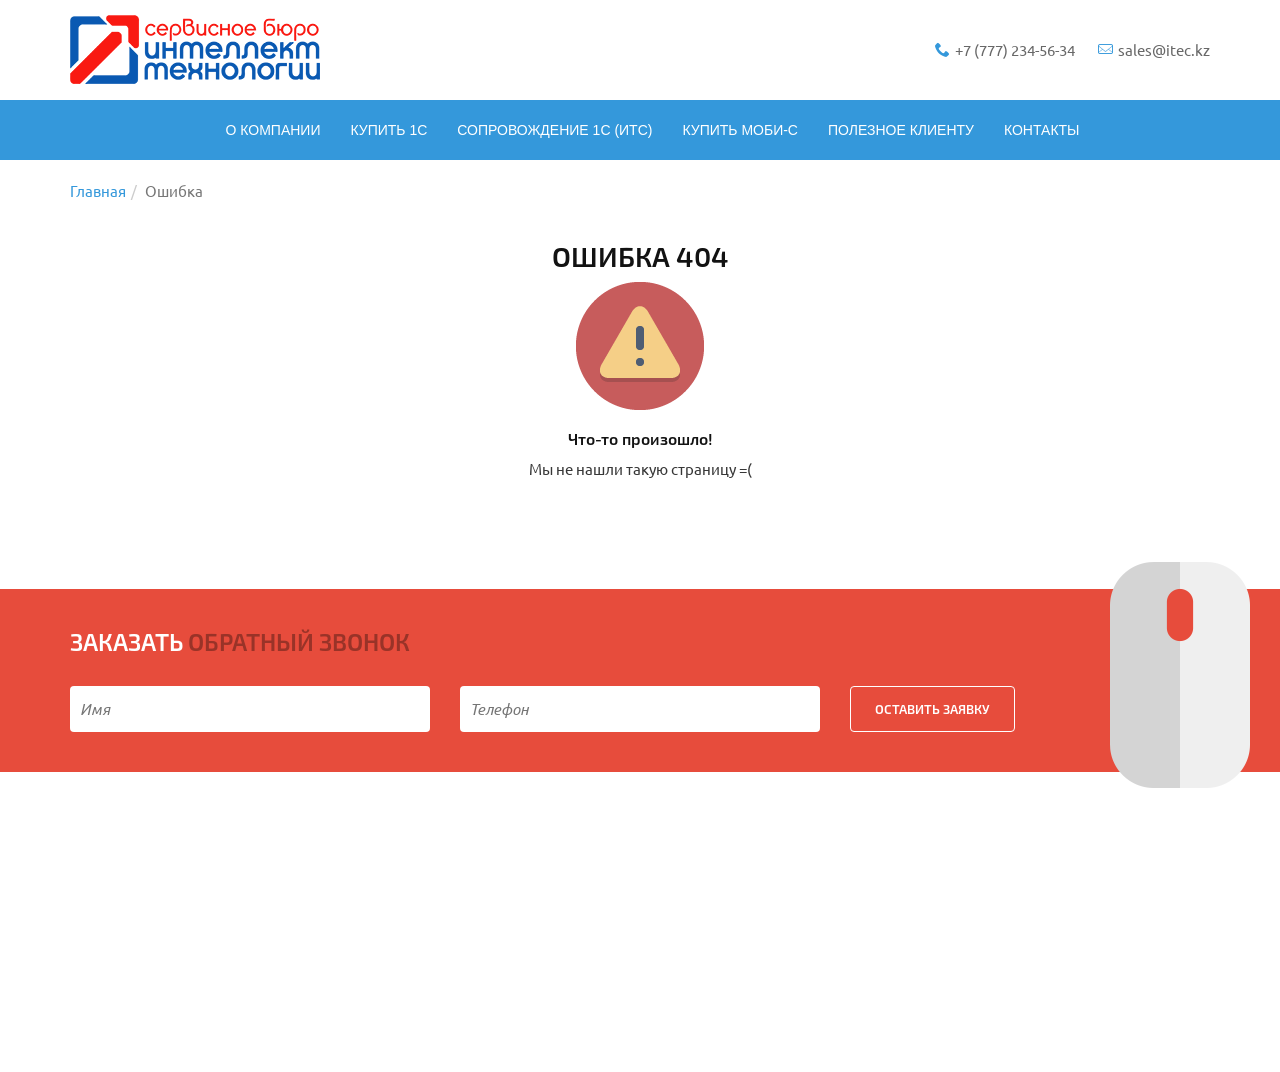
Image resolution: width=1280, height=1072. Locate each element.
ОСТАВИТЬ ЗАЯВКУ (932, 709)
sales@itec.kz (1154, 49)
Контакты (1042, 130)
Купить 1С (388, 130)
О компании (272, 130)
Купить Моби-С (740, 130)
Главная (98, 190)
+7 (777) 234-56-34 (1006, 49)
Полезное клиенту (901, 130)
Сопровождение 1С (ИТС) (554, 130)
